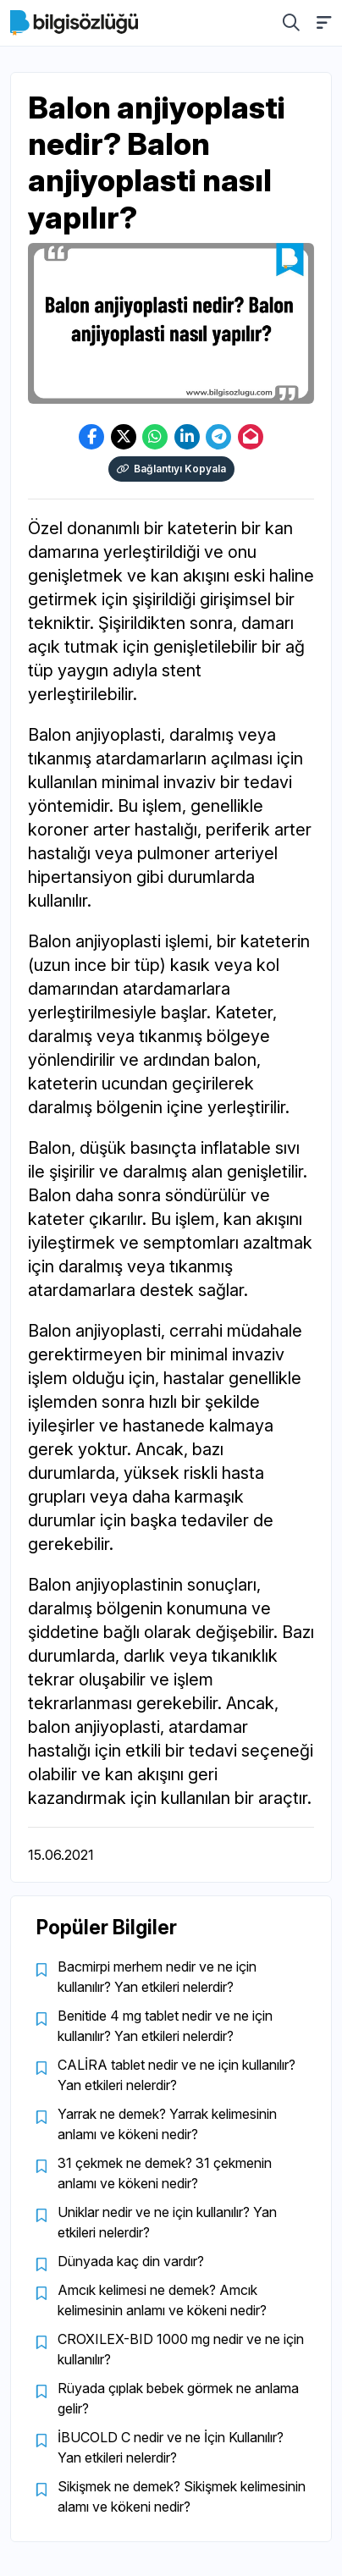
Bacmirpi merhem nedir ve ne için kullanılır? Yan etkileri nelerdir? (157, 1976)
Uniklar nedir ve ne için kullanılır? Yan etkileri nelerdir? (167, 2222)
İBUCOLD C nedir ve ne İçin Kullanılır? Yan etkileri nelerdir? (171, 2447)
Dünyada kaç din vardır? (131, 2261)
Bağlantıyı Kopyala (171, 468)
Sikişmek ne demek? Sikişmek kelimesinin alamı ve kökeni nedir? (182, 2496)
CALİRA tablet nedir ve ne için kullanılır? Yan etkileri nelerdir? (176, 2074)
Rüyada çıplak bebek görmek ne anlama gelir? (178, 2398)
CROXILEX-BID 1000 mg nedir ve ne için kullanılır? (181, 2349)
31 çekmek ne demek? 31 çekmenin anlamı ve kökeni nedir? (165, 2173)
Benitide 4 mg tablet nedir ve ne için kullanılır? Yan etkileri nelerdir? (165, 2025)
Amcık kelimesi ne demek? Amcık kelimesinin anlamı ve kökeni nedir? (162, 2300)
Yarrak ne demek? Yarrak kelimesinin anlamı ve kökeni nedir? (167, 2124)
